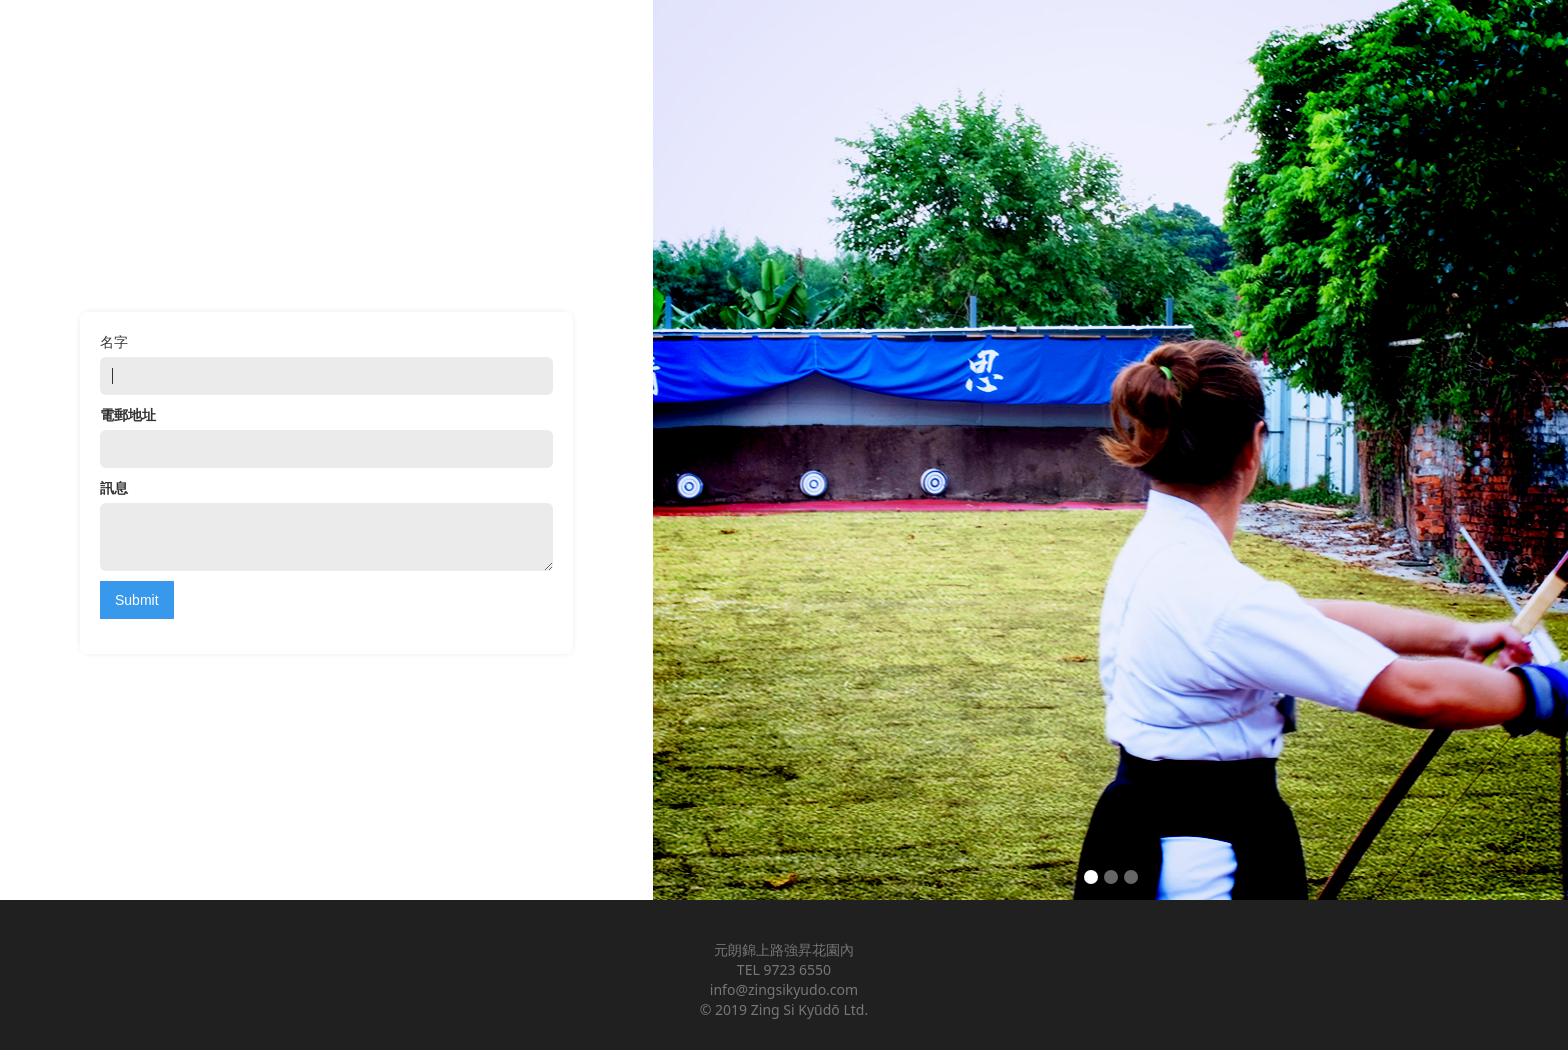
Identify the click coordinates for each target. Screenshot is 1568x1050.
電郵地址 (128, 414)
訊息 (114, 487)
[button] (1528, 450)
